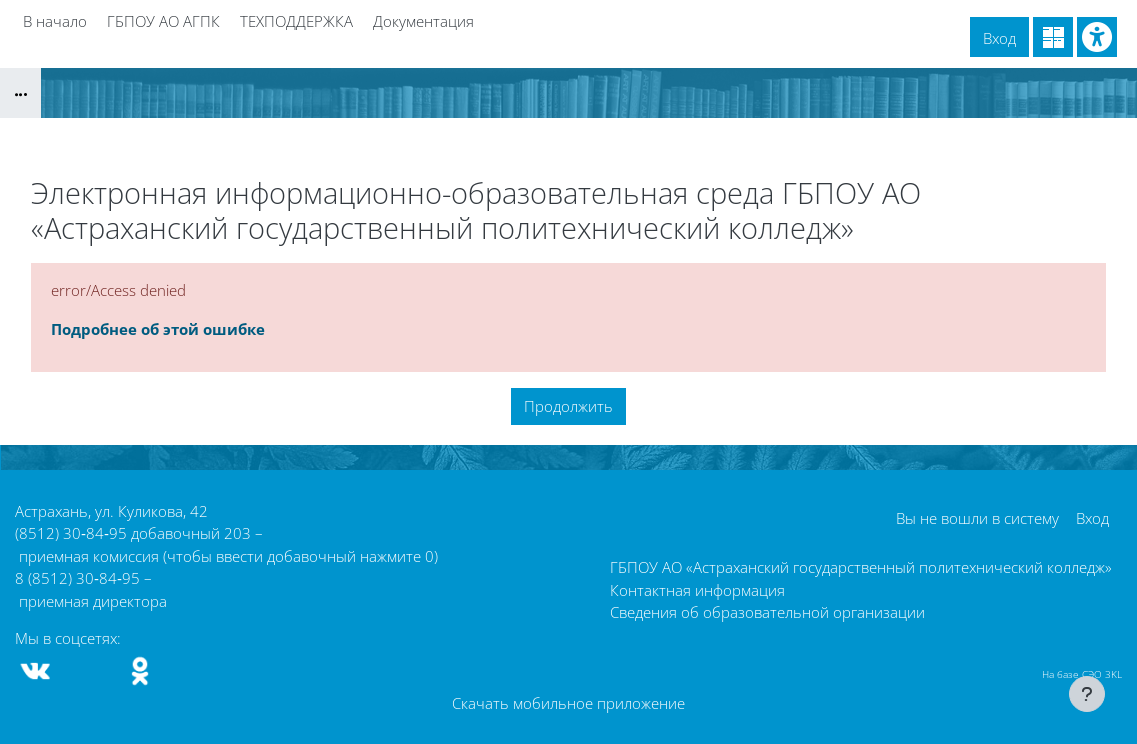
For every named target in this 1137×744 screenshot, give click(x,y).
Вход (999, 38)
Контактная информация (697, 590)
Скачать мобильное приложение (568, 703)
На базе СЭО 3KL (1082, 674)
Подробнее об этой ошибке (158, 329)
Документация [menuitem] (423, 21)
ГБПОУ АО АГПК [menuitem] (163, 21)
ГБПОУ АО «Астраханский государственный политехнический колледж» (861, 567)
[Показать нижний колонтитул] (1087, 694)
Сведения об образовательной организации (767, 612)
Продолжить (568, 406)
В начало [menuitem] (55, 21)
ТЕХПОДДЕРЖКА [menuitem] (296, 21)
